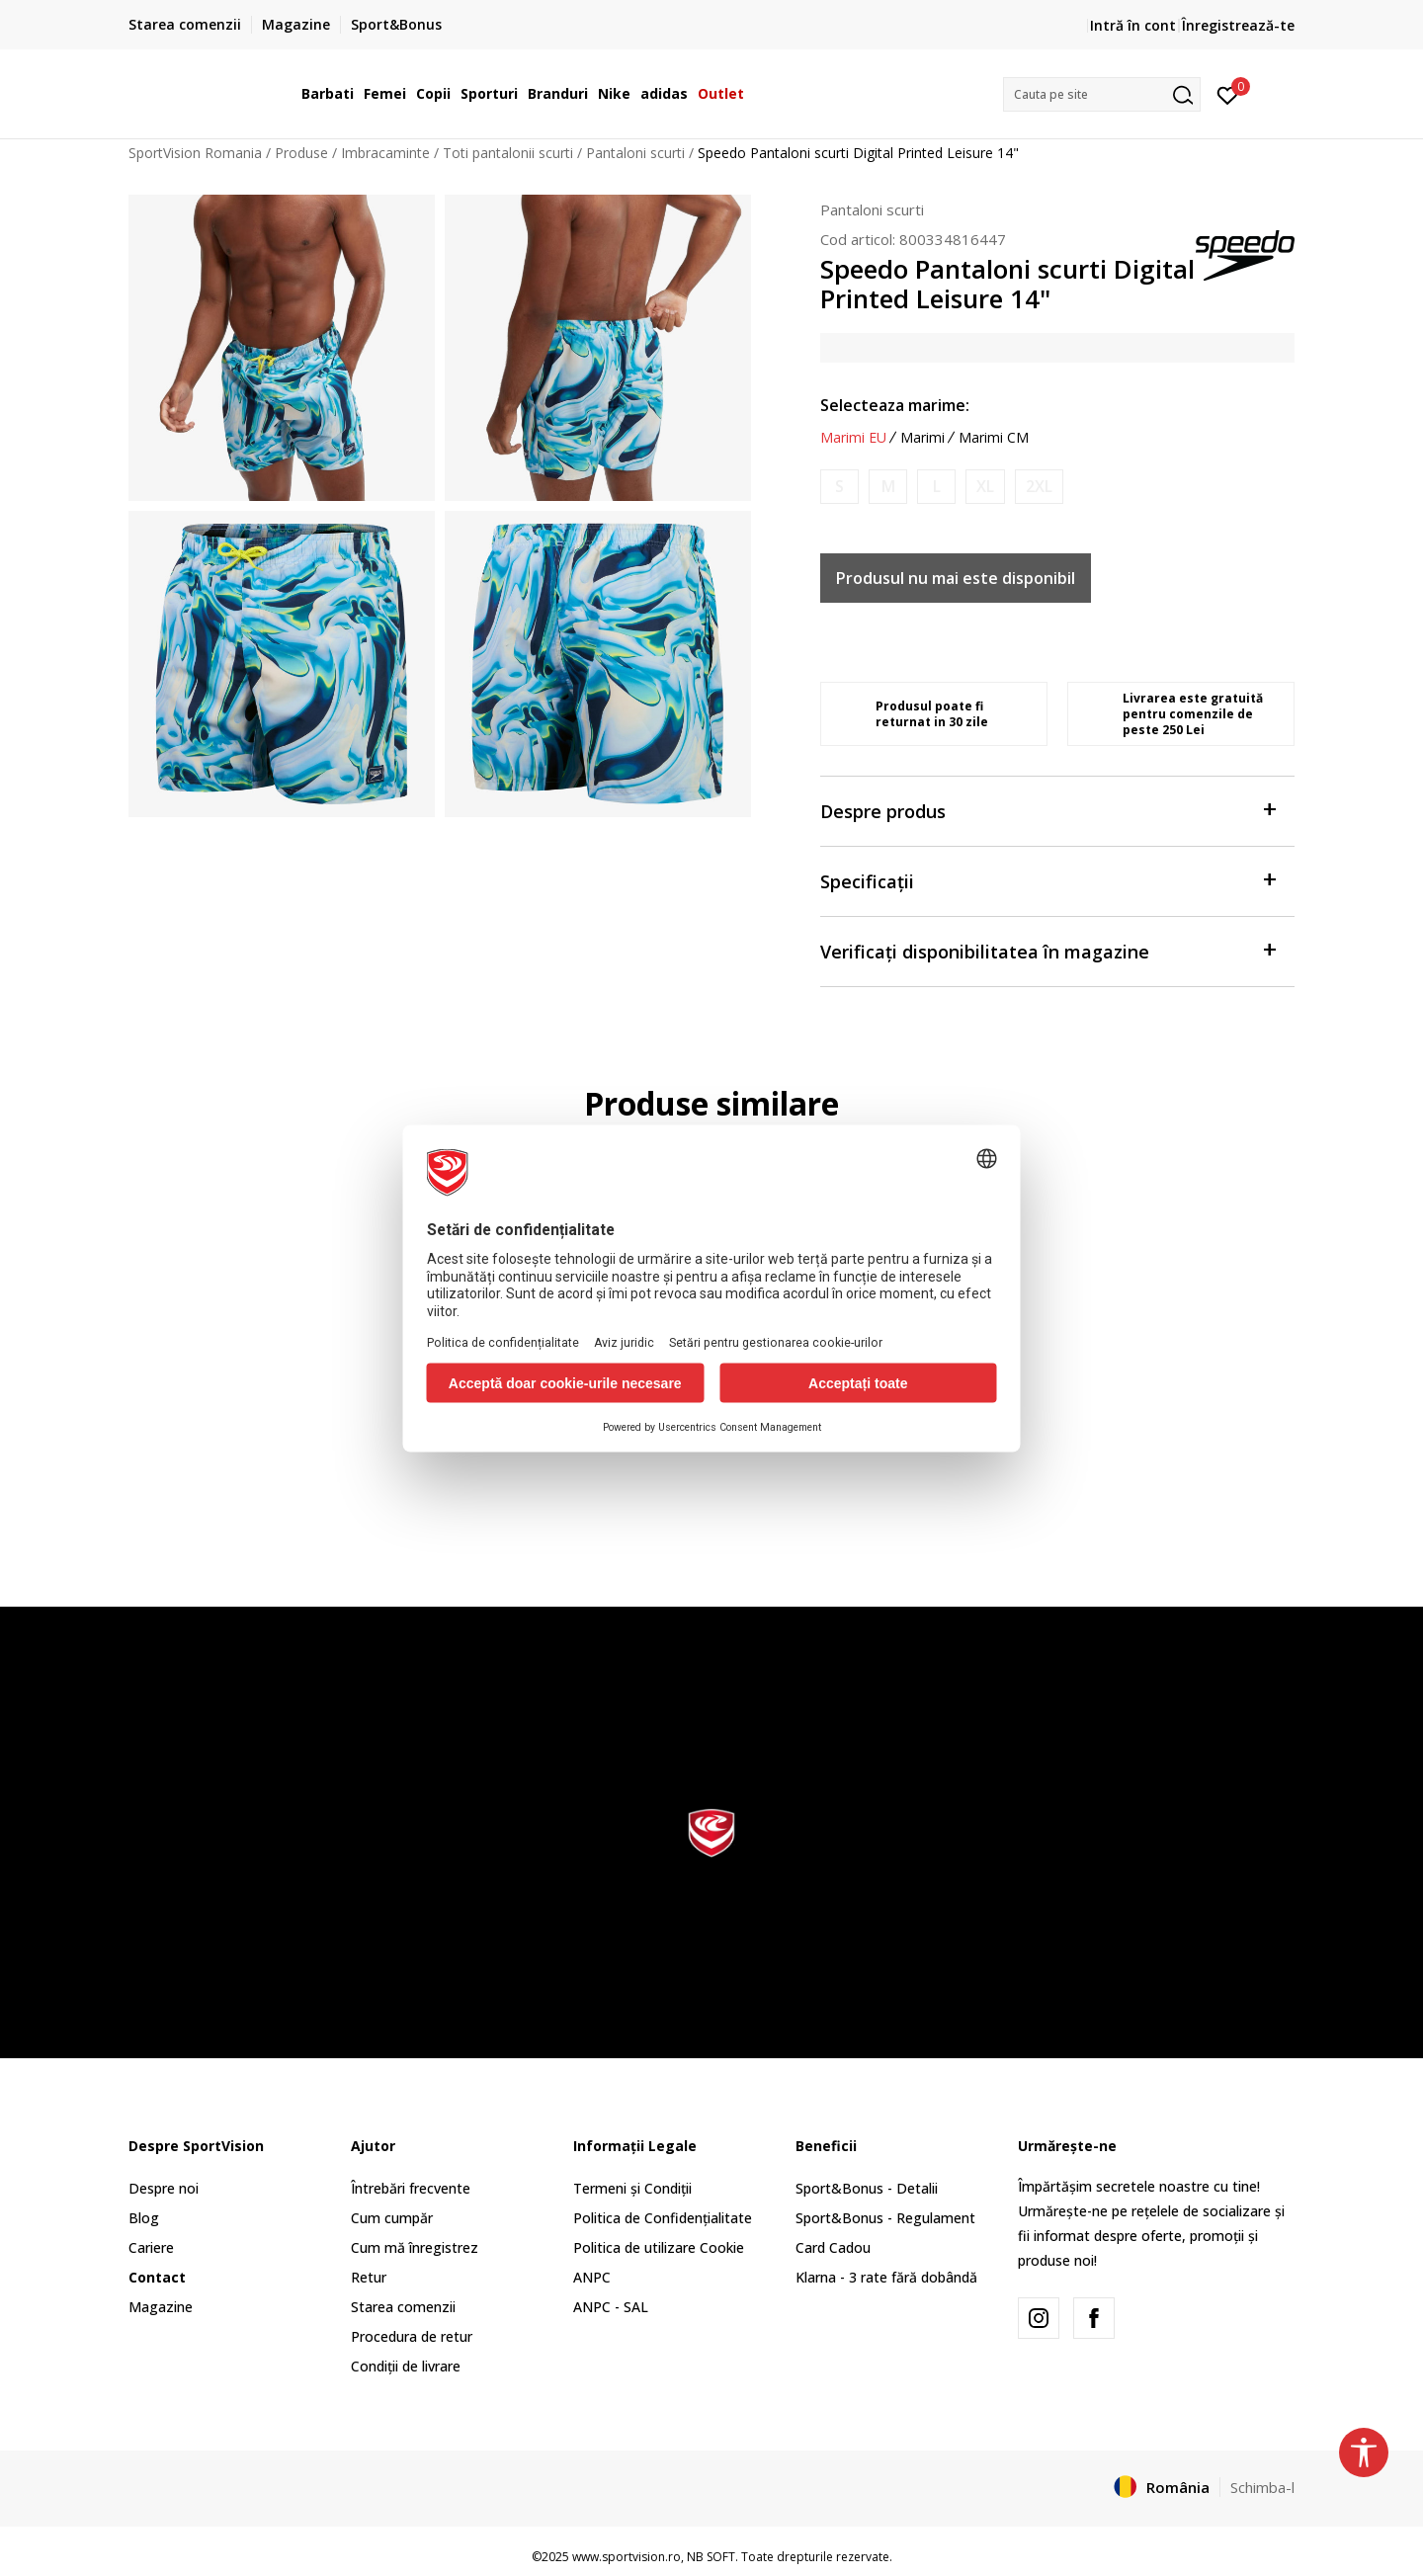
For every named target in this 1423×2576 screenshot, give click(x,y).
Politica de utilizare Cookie (658, 2247)
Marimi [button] (922, 438)
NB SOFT (711, 2556)
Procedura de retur (411, 2336)
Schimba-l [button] (1262, 2487)
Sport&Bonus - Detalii (866, 2188)
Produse (301, 152)
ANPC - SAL (610, 2306)
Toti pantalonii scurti (508, 152)
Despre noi (163, 2188)
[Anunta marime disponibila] (839, 486)
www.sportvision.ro (626, 2556)
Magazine (160, 2306)
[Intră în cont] (1227, 94)
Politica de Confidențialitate (662, 2217)
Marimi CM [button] (994, 438)
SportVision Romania (195, 152)
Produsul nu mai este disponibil (955, 578)
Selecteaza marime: (894, 405)
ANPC (592, 2277)
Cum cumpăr (392, 2217)
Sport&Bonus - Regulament (885, 2217)
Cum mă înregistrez (414, 2247)
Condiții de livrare (405, 2366)
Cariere (151, 2247)
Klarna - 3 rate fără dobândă (886, 2277)
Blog (143, 2217)
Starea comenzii (403, 2306)
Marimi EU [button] (853, 438)
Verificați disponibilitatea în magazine (1047, 950)
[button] (1102, 94)
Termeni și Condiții (632, 2188)
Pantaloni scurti (635, 152)
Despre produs (1047, 809)
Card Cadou (833, 2247)
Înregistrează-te (1238, 25)
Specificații (1047, 880)
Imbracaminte (385, 152)
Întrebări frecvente (410, 2188)
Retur (368, 2277)
